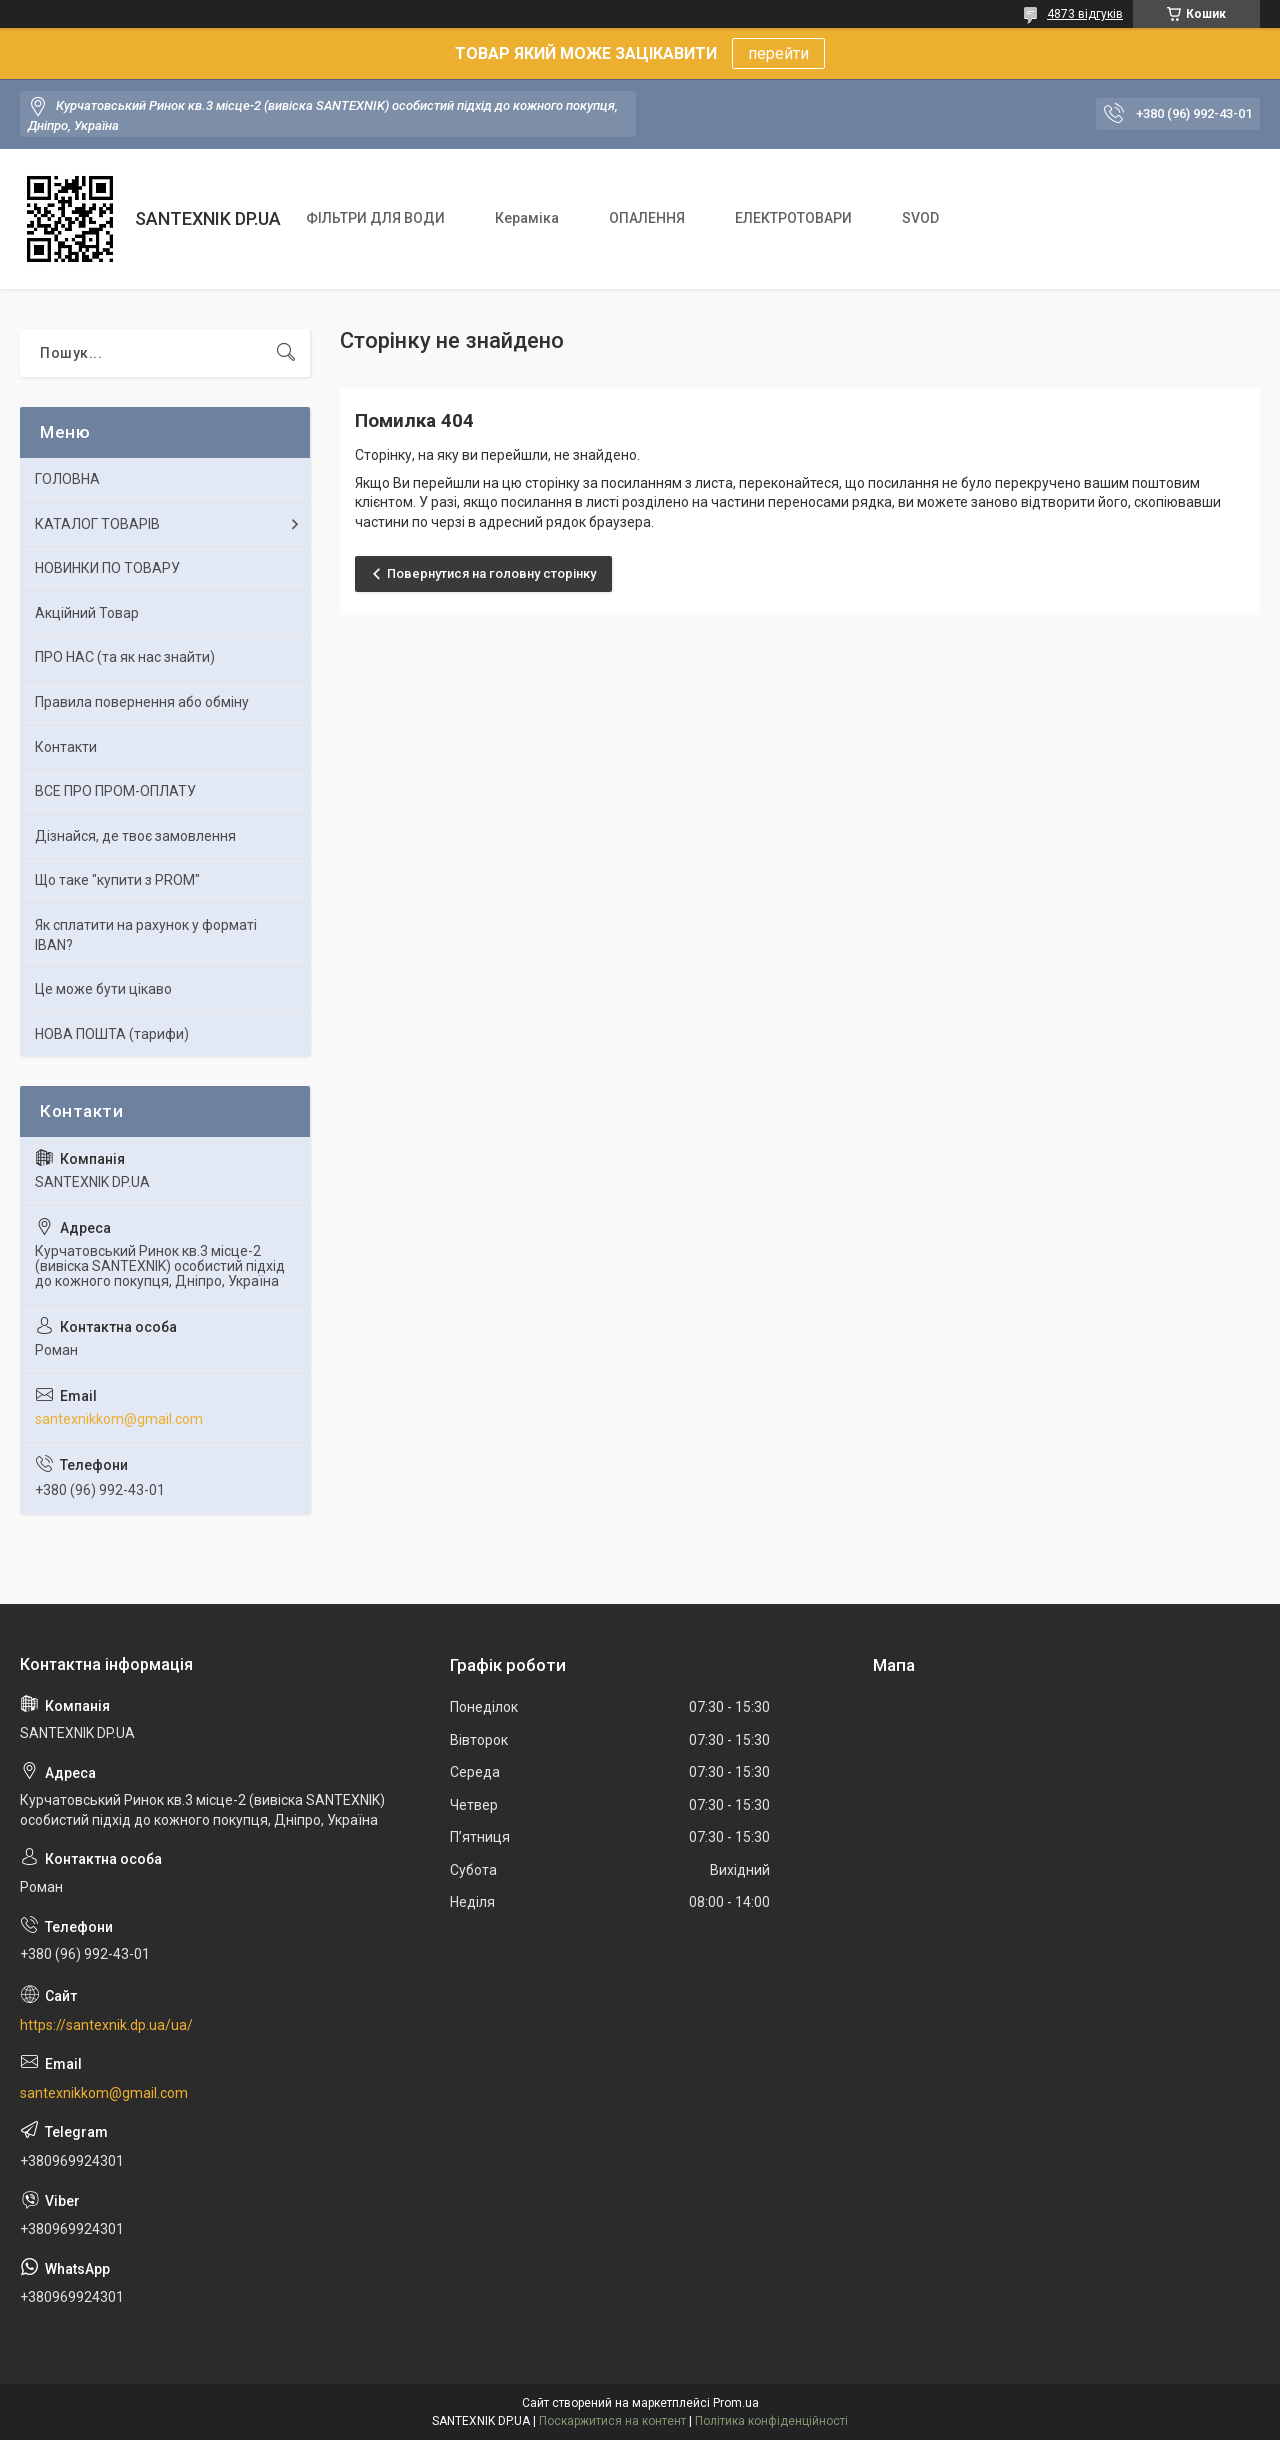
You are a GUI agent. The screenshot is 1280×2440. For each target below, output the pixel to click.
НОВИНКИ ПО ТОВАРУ (107, 568)
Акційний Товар (87, 613)
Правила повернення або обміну (142, 702)
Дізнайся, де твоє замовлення (135, 836)
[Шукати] (286, 353)
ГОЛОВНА (67, 479)
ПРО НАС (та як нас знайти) (125, 657)
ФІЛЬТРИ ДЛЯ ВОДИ (375, 218)
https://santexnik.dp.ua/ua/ (106, 2025)
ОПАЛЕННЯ (647, 218)
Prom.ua (736, 2403)
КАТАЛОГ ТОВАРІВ (97, 524)
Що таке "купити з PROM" (117, 880)
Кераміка (527, 218)
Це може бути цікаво (103, 989)
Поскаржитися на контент (612, 2421)
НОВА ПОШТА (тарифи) (112, 1034)
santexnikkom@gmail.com (119, 1419)
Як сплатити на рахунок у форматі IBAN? (146, 935)
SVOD (920, 218)
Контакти (66, 747)
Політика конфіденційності (771, 2421)
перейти (778, 53)
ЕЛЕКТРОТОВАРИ (793, 218)
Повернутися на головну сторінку (491, 573)
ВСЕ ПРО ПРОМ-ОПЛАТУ (115, 791)
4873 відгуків (1085, 14)
